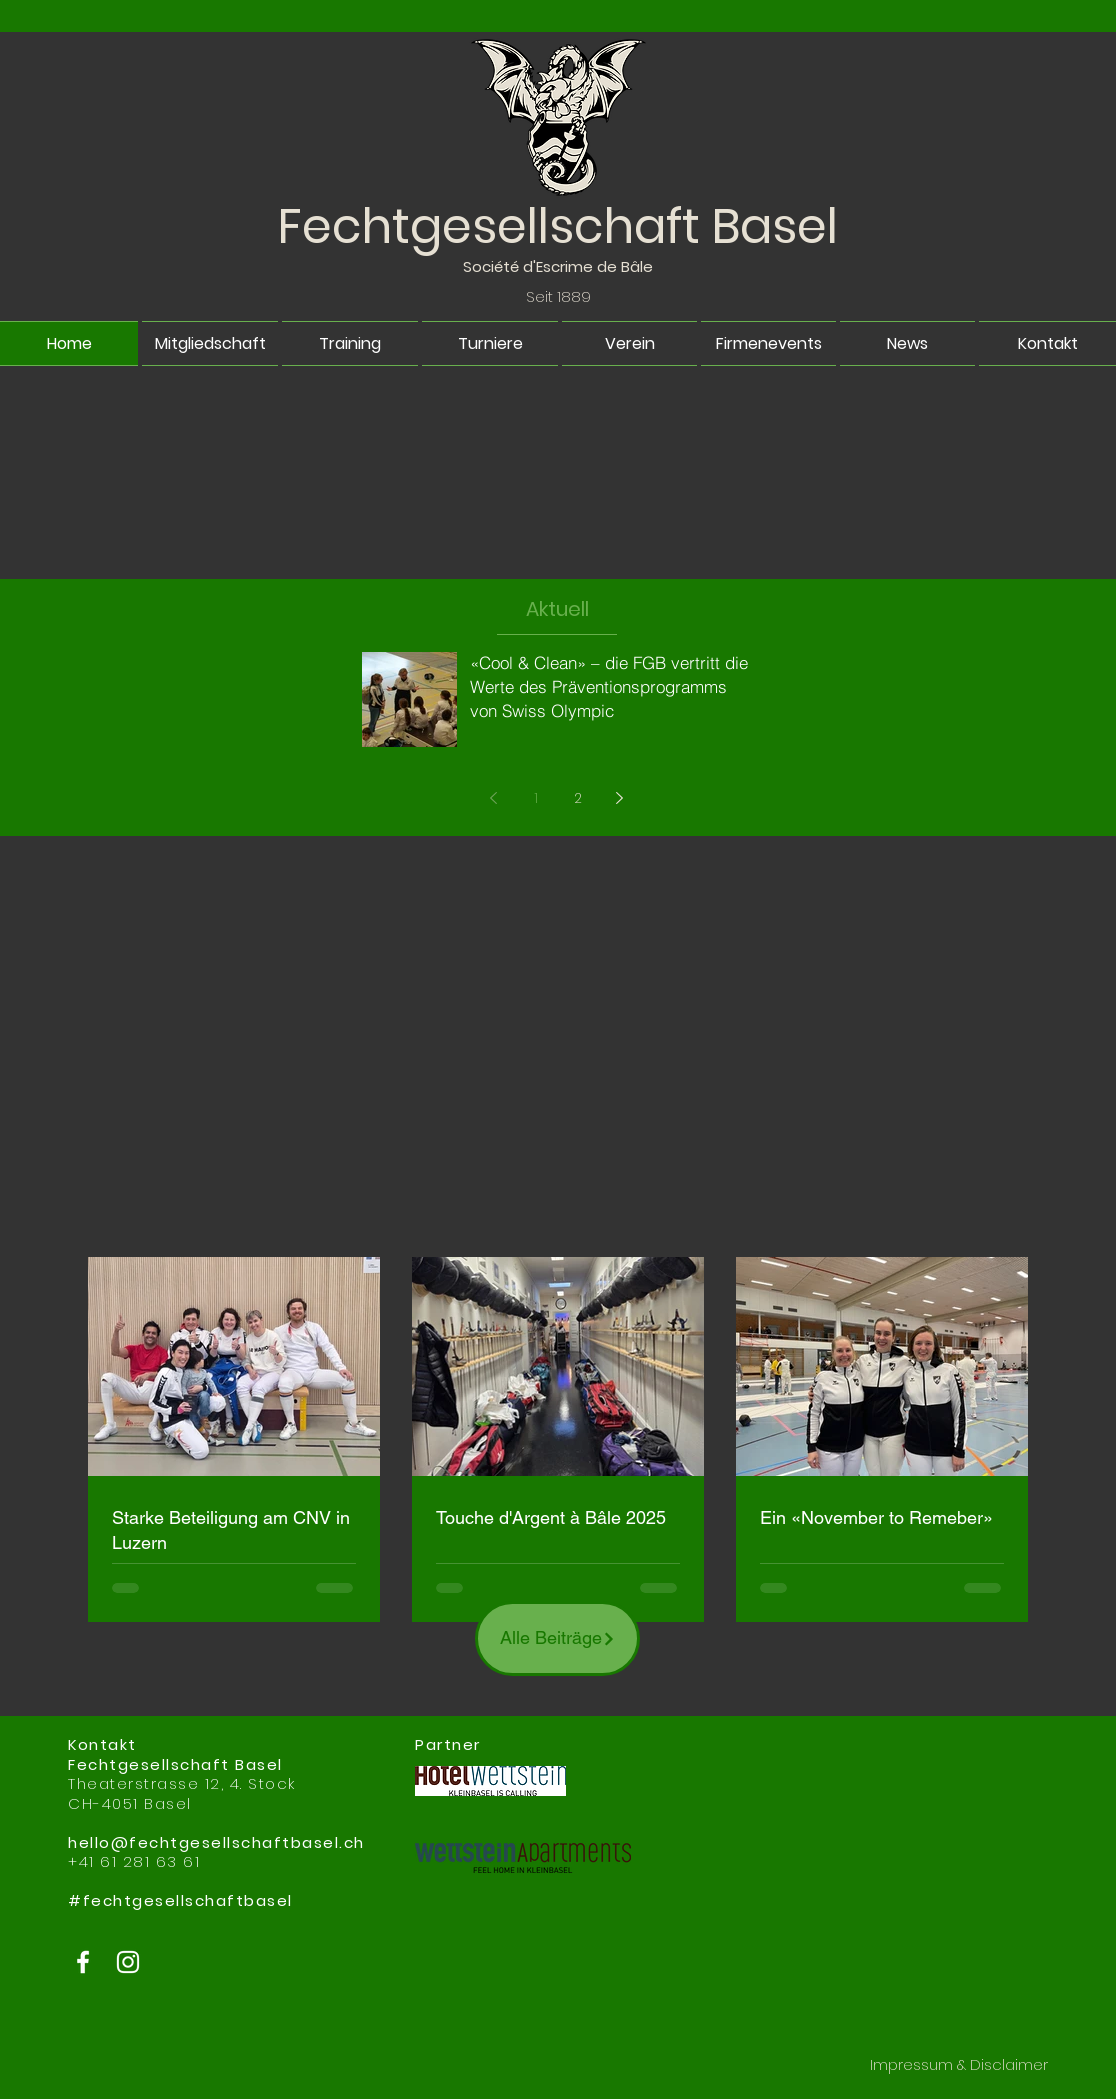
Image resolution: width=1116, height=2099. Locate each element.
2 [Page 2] (578, 798)
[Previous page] (494, 798)
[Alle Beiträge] (557, 1638)
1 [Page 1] (536, 798)
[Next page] (620, 798)
